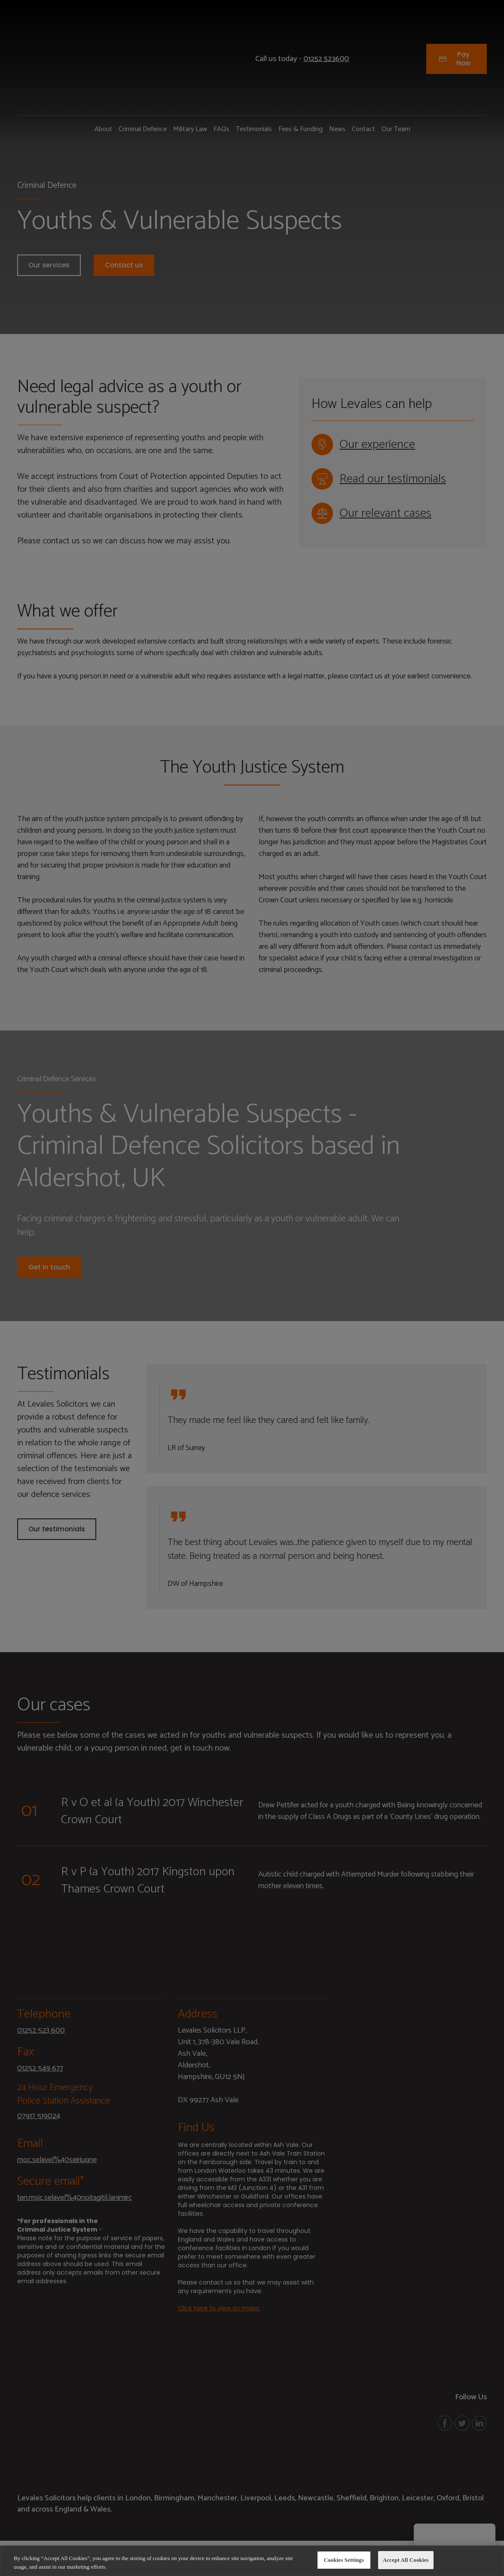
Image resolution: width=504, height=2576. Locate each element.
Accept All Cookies (406, 2560)
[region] (252, 2560)
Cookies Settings (343, 2560)
